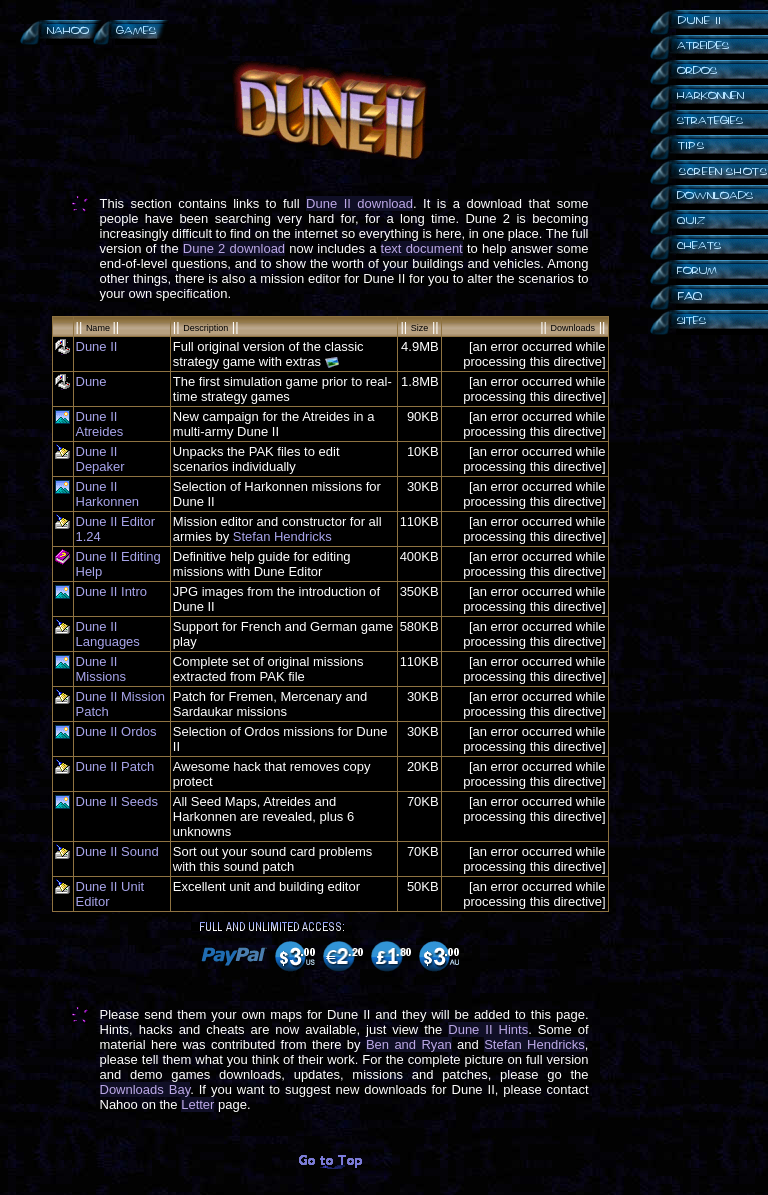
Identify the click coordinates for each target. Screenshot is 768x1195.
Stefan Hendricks (282, 536)
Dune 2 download (234, 248)
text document (422, 248)
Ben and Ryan (409, 1044)
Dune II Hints (488, 1029)
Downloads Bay (145, 1089)
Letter (197, 1104)
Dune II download (359, 203)
